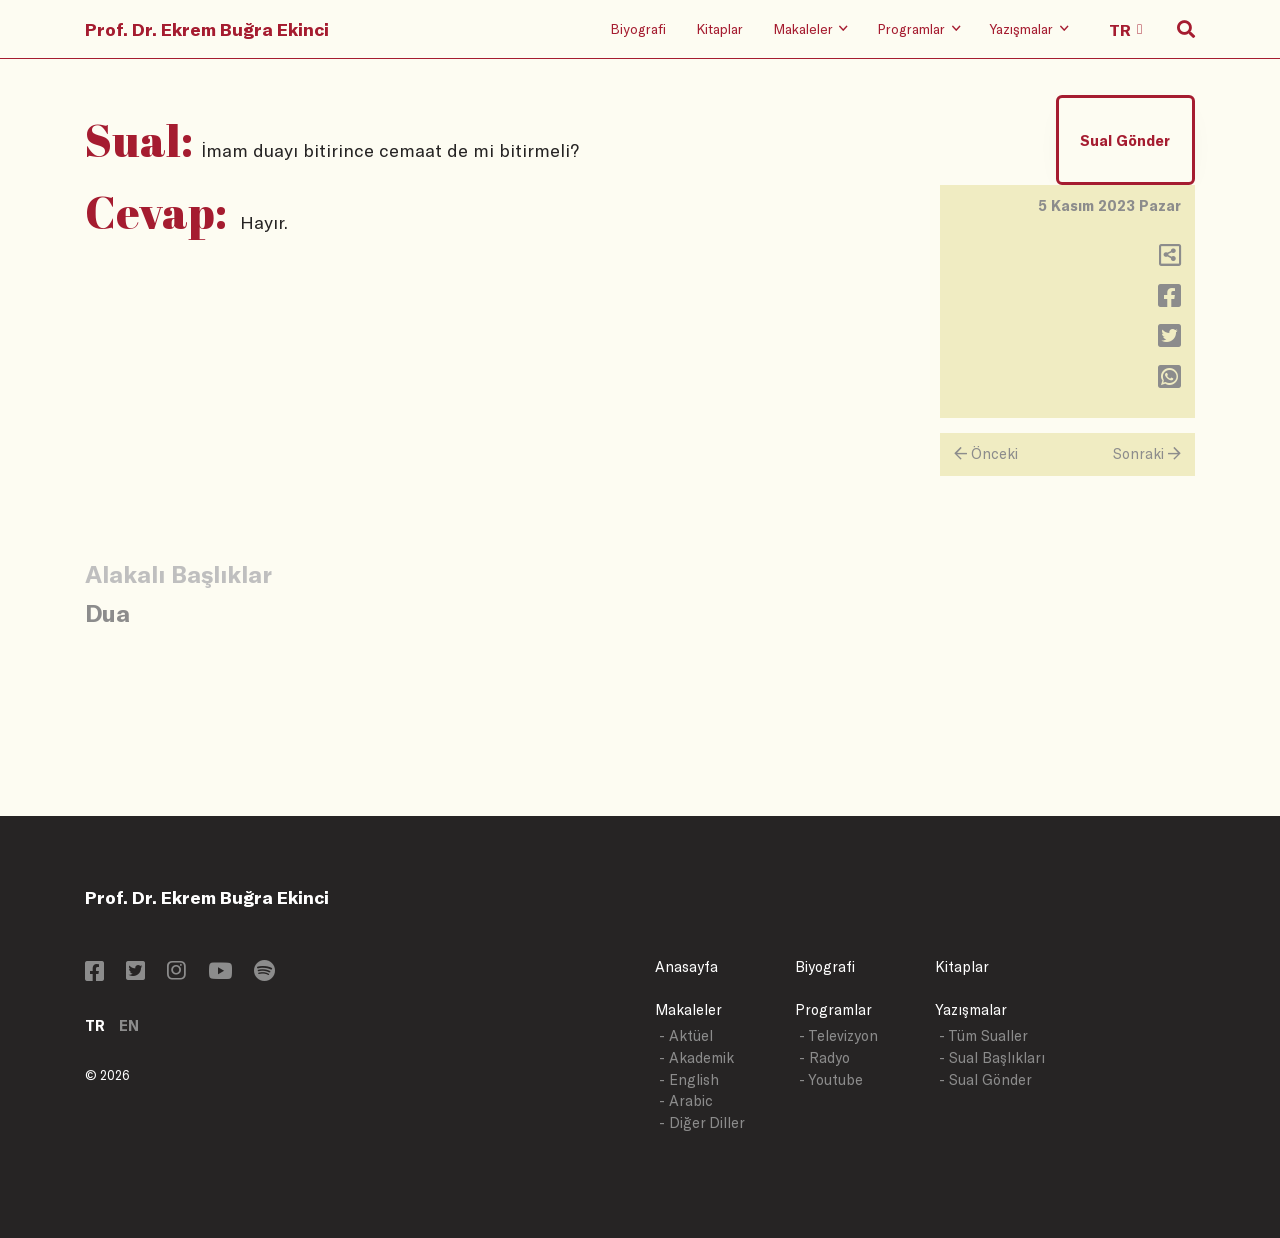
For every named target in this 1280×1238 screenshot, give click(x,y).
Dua (107, 612)
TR (95, 1025)
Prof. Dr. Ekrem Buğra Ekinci (207, 29)
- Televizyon (838, 1035)
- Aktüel (686, 1035)
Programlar (833, 1009)
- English (689, 1079)
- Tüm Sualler (983, 1035)
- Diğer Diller (702, 1122)
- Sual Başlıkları (992, 1057)
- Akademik (696, 1057)
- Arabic (686, 1100)
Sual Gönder (1125, 140)
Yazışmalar (971, 1009)
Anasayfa (686, 966)
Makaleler (688, 1009)
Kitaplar (719, 28)
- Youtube (831, 1079)
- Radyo (824, 1057)
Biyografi (638, 28)
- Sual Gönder (985, 1079)
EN (129, 1025)
